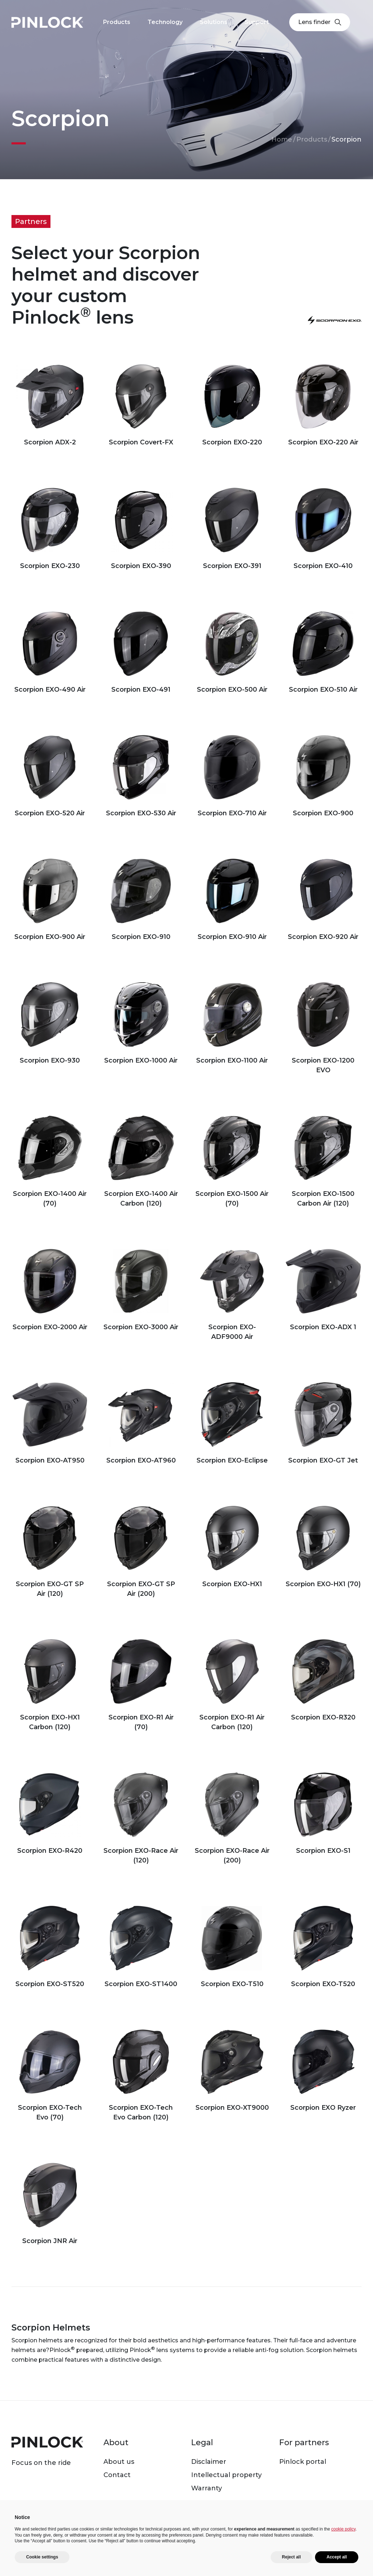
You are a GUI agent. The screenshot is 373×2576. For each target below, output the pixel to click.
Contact (117, 2475)
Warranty (206, 2488)
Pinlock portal (302, 2462)
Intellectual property (226, 2475)
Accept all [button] (336, 2557)
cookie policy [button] (343, 2529)
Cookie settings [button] (42, 2557)
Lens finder (319, 22)
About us (118, 2462)
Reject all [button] (291, 2557)
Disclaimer (208, 2462)
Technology (165, 22)
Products (311, 139)
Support (256, 22)
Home (281, 139)
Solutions (213, 22)
